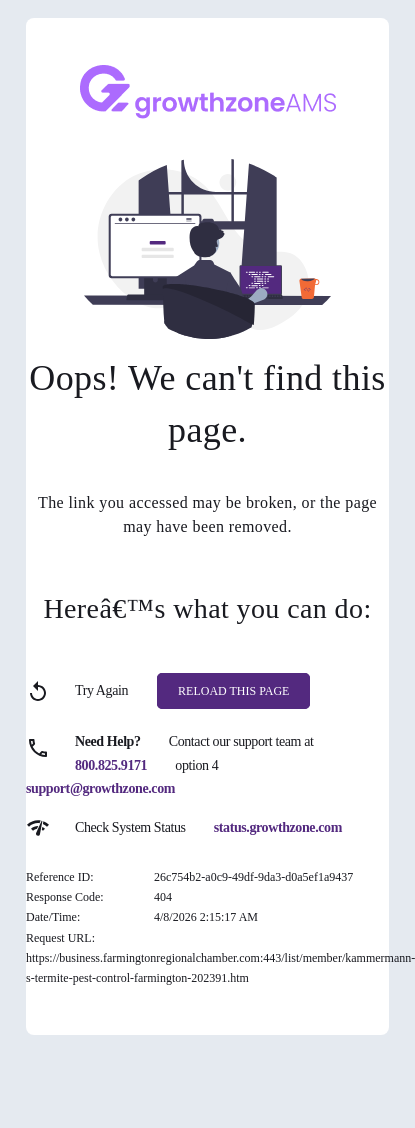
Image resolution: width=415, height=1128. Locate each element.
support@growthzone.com (100, 788)
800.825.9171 (111, 765)
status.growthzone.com (278, 827)
